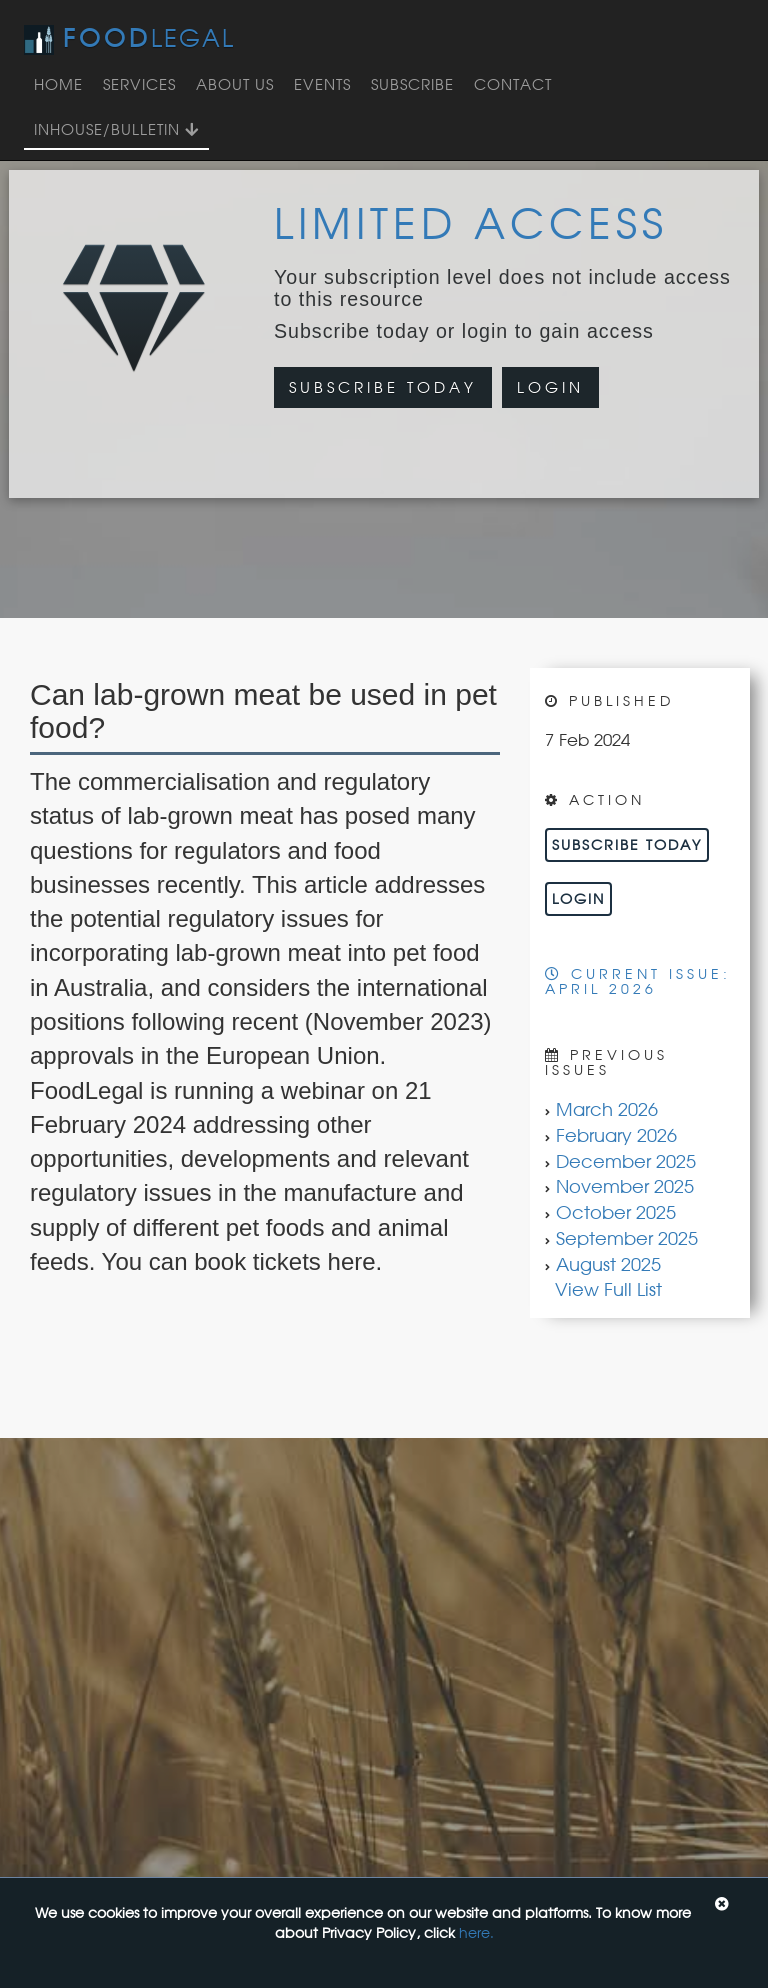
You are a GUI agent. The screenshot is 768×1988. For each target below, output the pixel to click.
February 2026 (616, 1135)
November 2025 (625, 1186)
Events (322, 84)
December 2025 (626, 1161)
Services (139, 84)
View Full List (608, 1289)
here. (476, 1932)
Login (550, 387)
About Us (235, 84)
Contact (513, 84)
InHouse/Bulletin (116, 129)
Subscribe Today (383, 387)
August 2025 (608, 1264)
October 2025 (616, 1212)
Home (58, 84)
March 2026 (607, 1109)
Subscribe (412, 84)
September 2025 (627, 1238)
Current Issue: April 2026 (638, 981)
